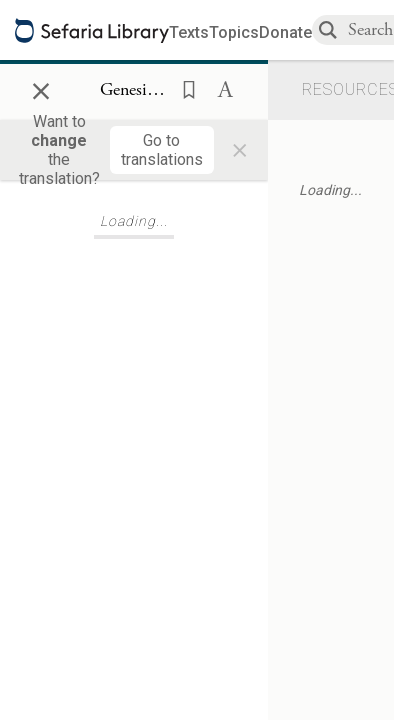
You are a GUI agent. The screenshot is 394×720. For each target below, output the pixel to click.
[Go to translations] (162, 150)
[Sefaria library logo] (92, 30)
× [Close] (41, 88)
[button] (183, 88)
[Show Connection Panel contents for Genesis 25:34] (134, 91)
